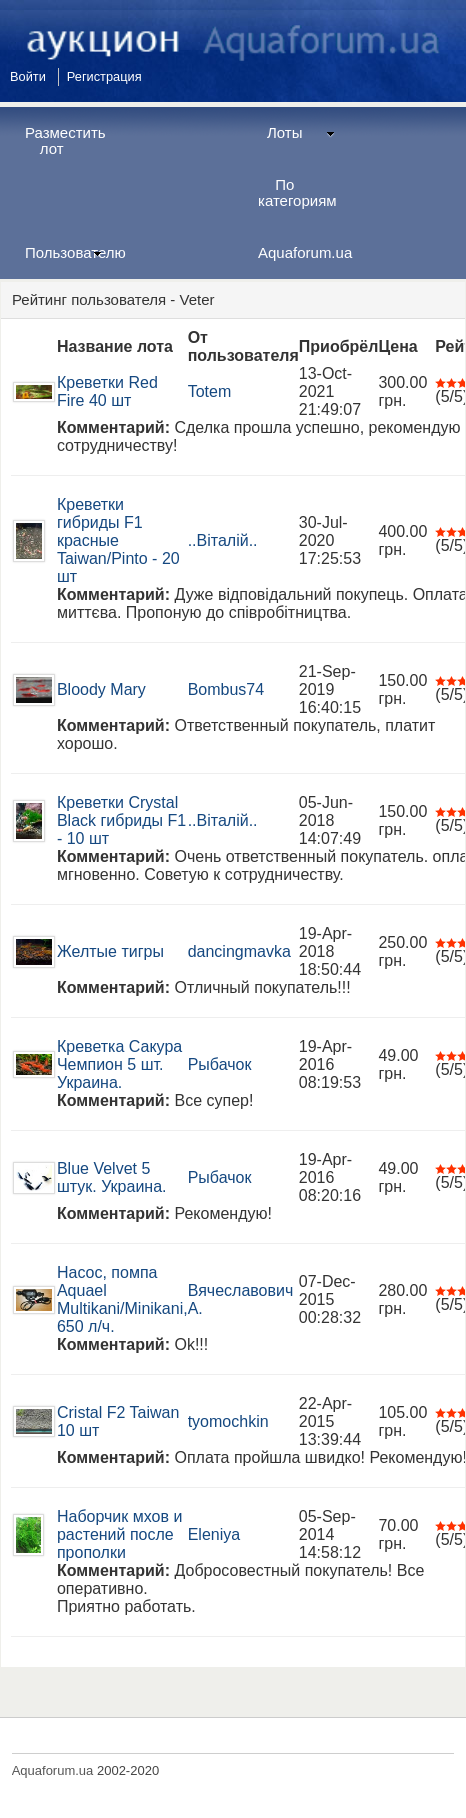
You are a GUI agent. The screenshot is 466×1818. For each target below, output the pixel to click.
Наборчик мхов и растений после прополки (119, 1534)
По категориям (297, 192)
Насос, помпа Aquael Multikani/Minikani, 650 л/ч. (122, 1299)
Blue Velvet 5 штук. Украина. (112, 1177)
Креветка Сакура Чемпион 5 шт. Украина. (119, 1064)
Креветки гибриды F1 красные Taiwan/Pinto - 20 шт (118, 540)
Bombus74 (226, 689)
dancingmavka (239, 951)
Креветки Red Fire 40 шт (107, 391)
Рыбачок (220, 1064)
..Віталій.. (223, 540)
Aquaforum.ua (304, 252)
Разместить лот (65, 140)
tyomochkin (228, 1421)
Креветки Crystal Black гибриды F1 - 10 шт (121, 820)
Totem (210, 391)
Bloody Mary (101, 689)
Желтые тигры (110, 951)
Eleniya (214, 1534)
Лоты (301, 132)
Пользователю (71, 252)
